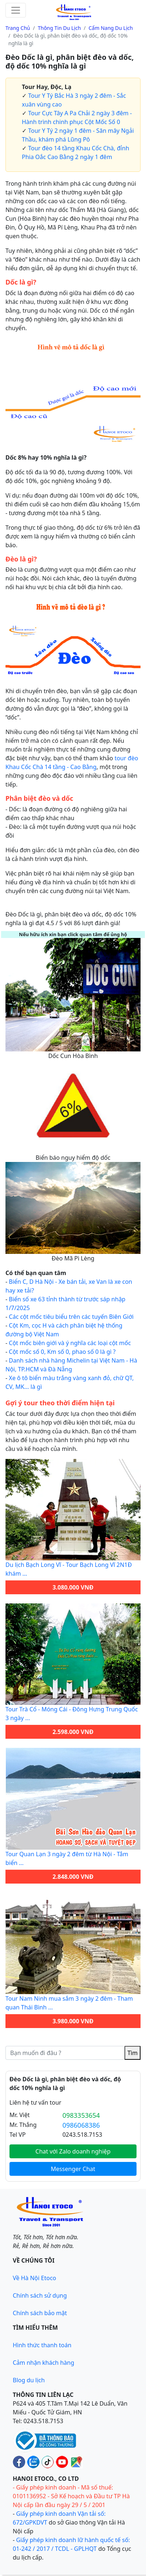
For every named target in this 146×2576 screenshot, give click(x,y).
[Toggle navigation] (15, 10)
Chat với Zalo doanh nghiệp (72, 2151)
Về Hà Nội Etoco (34, 2278)
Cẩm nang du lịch (110, 27)
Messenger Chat (73, 2169)
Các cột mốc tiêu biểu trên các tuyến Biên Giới (71, 1317)
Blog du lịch (29, 2380)
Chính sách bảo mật (40, 2313)
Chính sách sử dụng (40, 2295)
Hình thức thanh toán (42, 2345)
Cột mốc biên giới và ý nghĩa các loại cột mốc (70, 1343)
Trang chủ (17, 27)
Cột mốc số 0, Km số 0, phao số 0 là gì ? (62, 1352)
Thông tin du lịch (59, 27)
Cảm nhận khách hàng (43, 2363)
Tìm (132, 2053)
